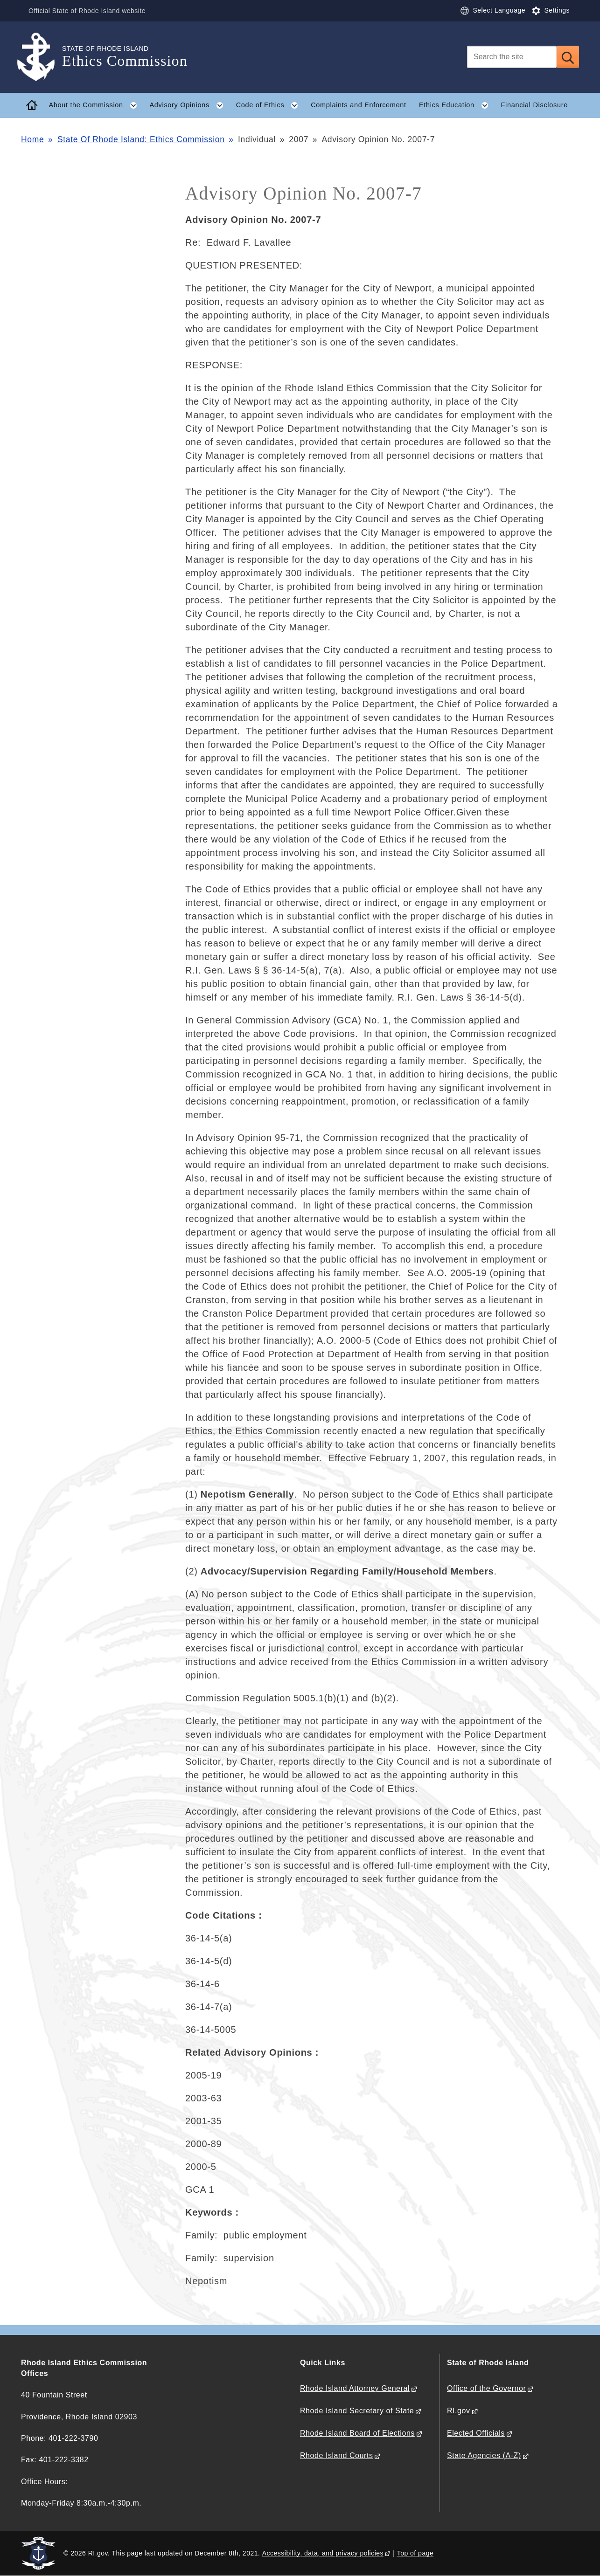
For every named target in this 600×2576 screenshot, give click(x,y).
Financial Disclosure (534, 105)
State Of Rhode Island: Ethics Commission (141, 139)
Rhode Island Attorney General (355, 2388)
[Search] (512, 57)
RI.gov (458, 2411)
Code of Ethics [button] (270, 105)
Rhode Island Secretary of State (357, 2411)
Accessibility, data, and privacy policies (323, 2553)
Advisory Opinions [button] (190, 105)
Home (32, 139)
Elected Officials (476, 2433)
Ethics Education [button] (457, 105)
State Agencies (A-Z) (484, 2455)
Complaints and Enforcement (358, 105)
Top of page (415, 2553)
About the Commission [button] (96, 105)
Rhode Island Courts (336, 2455)
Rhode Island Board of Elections (357, 2433)
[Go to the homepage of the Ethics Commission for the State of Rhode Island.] (41, 57)
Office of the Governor (486, 2388)
